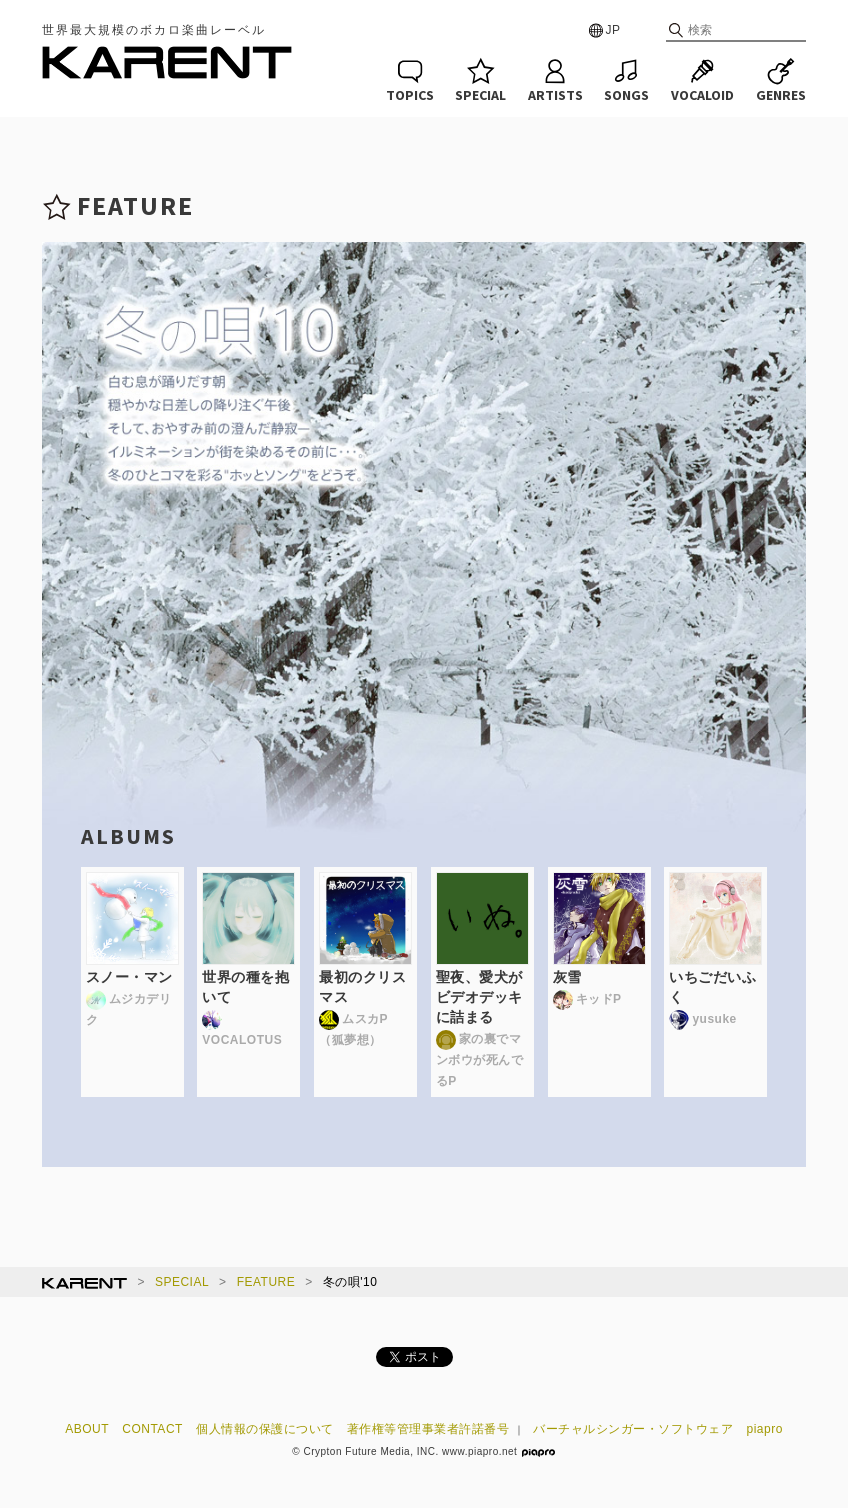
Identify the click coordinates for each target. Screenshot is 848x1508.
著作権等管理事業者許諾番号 (428, 1429)
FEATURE (266, 1282)
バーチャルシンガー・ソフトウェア (633, 1429)
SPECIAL (182, 1282)
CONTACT (152, 1429)
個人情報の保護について (265, 1429)
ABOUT (87, 1429)
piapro (765, 1429)
